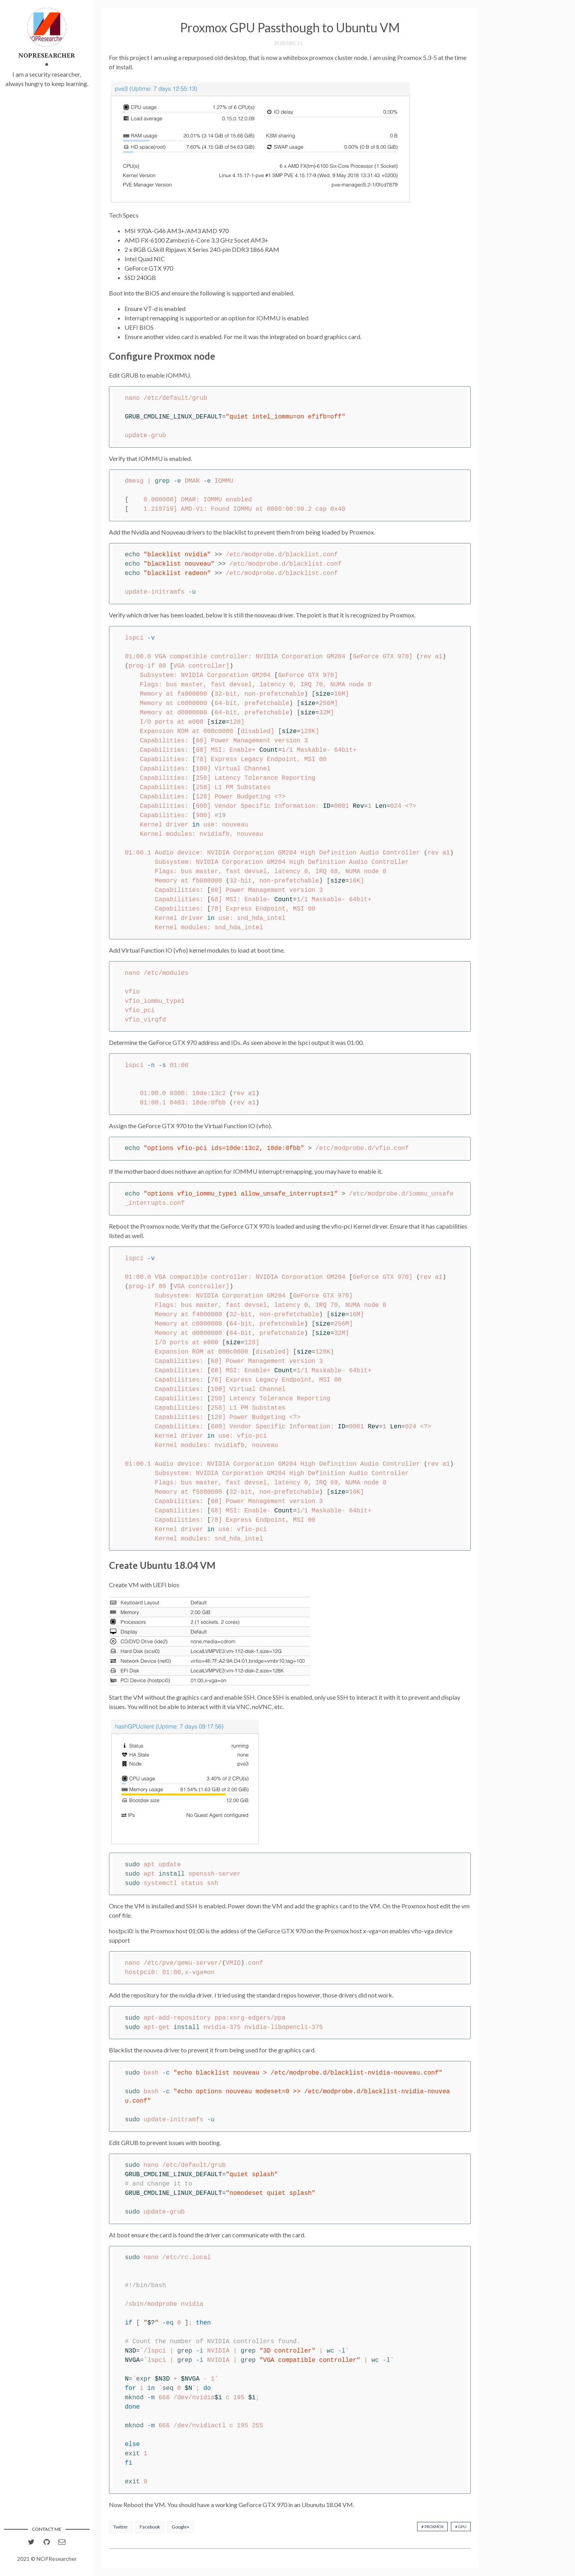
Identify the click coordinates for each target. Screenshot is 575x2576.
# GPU (460, 2526)
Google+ (180, 2527)
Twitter (120, 2527)
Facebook (150, 2527)
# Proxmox (432, 2526)
